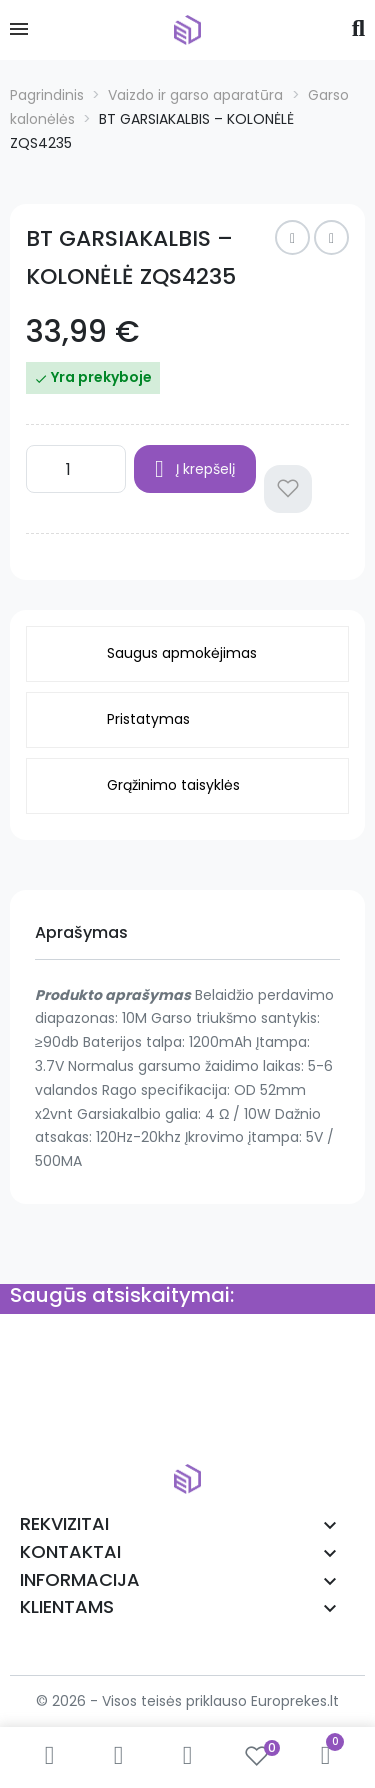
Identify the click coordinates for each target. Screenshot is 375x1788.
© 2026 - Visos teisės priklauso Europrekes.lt (187, 1701)
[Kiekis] (76, 469)
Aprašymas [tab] (81, 932)
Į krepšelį (195, 469)
